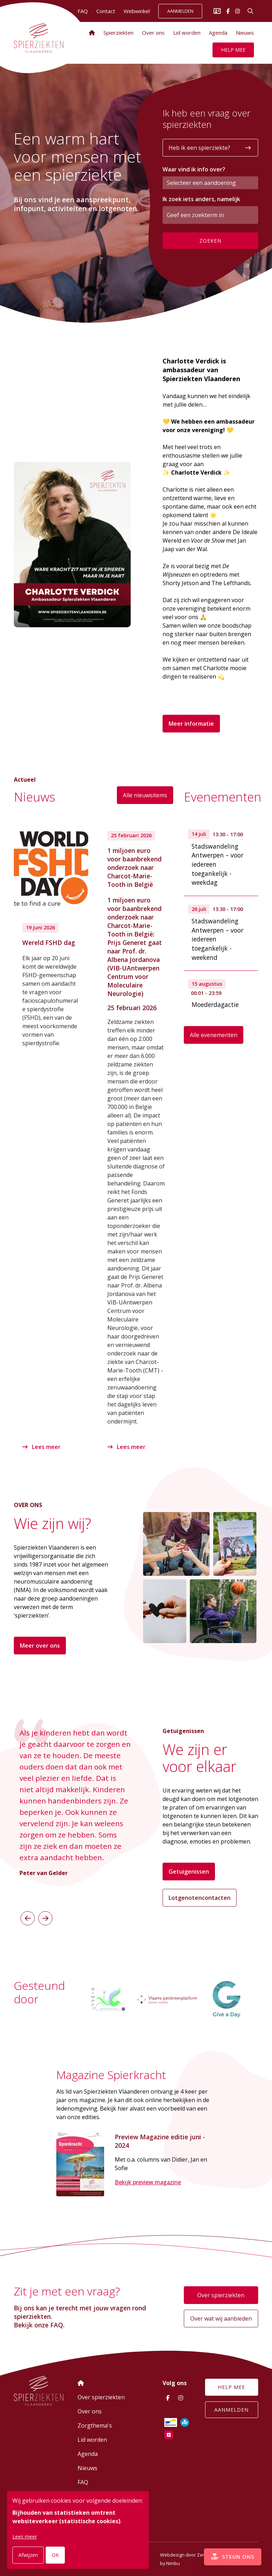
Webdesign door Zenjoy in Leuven (196, 2555)
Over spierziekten (220, 2295)
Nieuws (245, 32)
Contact (105, 11)
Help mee (233, 49)
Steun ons (231, 2555)
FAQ (83, 2482)
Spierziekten (118, 32)
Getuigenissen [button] (189, 1871)
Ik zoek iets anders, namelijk (201, 199)
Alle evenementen (213, 1035)
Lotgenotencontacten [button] (200, 1897)
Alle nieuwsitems (145, 795)
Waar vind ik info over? (194, 169)
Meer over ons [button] (40, 1645)
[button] (28, 1917)
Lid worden (186, 32)
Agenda (218, 32)
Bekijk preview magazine (148, 2183)
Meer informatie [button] (191, 723)
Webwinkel (137, 11)
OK (55, 2555)
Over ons (153, 32)
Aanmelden (180, 11)
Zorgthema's (95, 2425)
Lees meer (41, 1446)
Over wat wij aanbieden (221, 2319)
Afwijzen (28, 2555)
